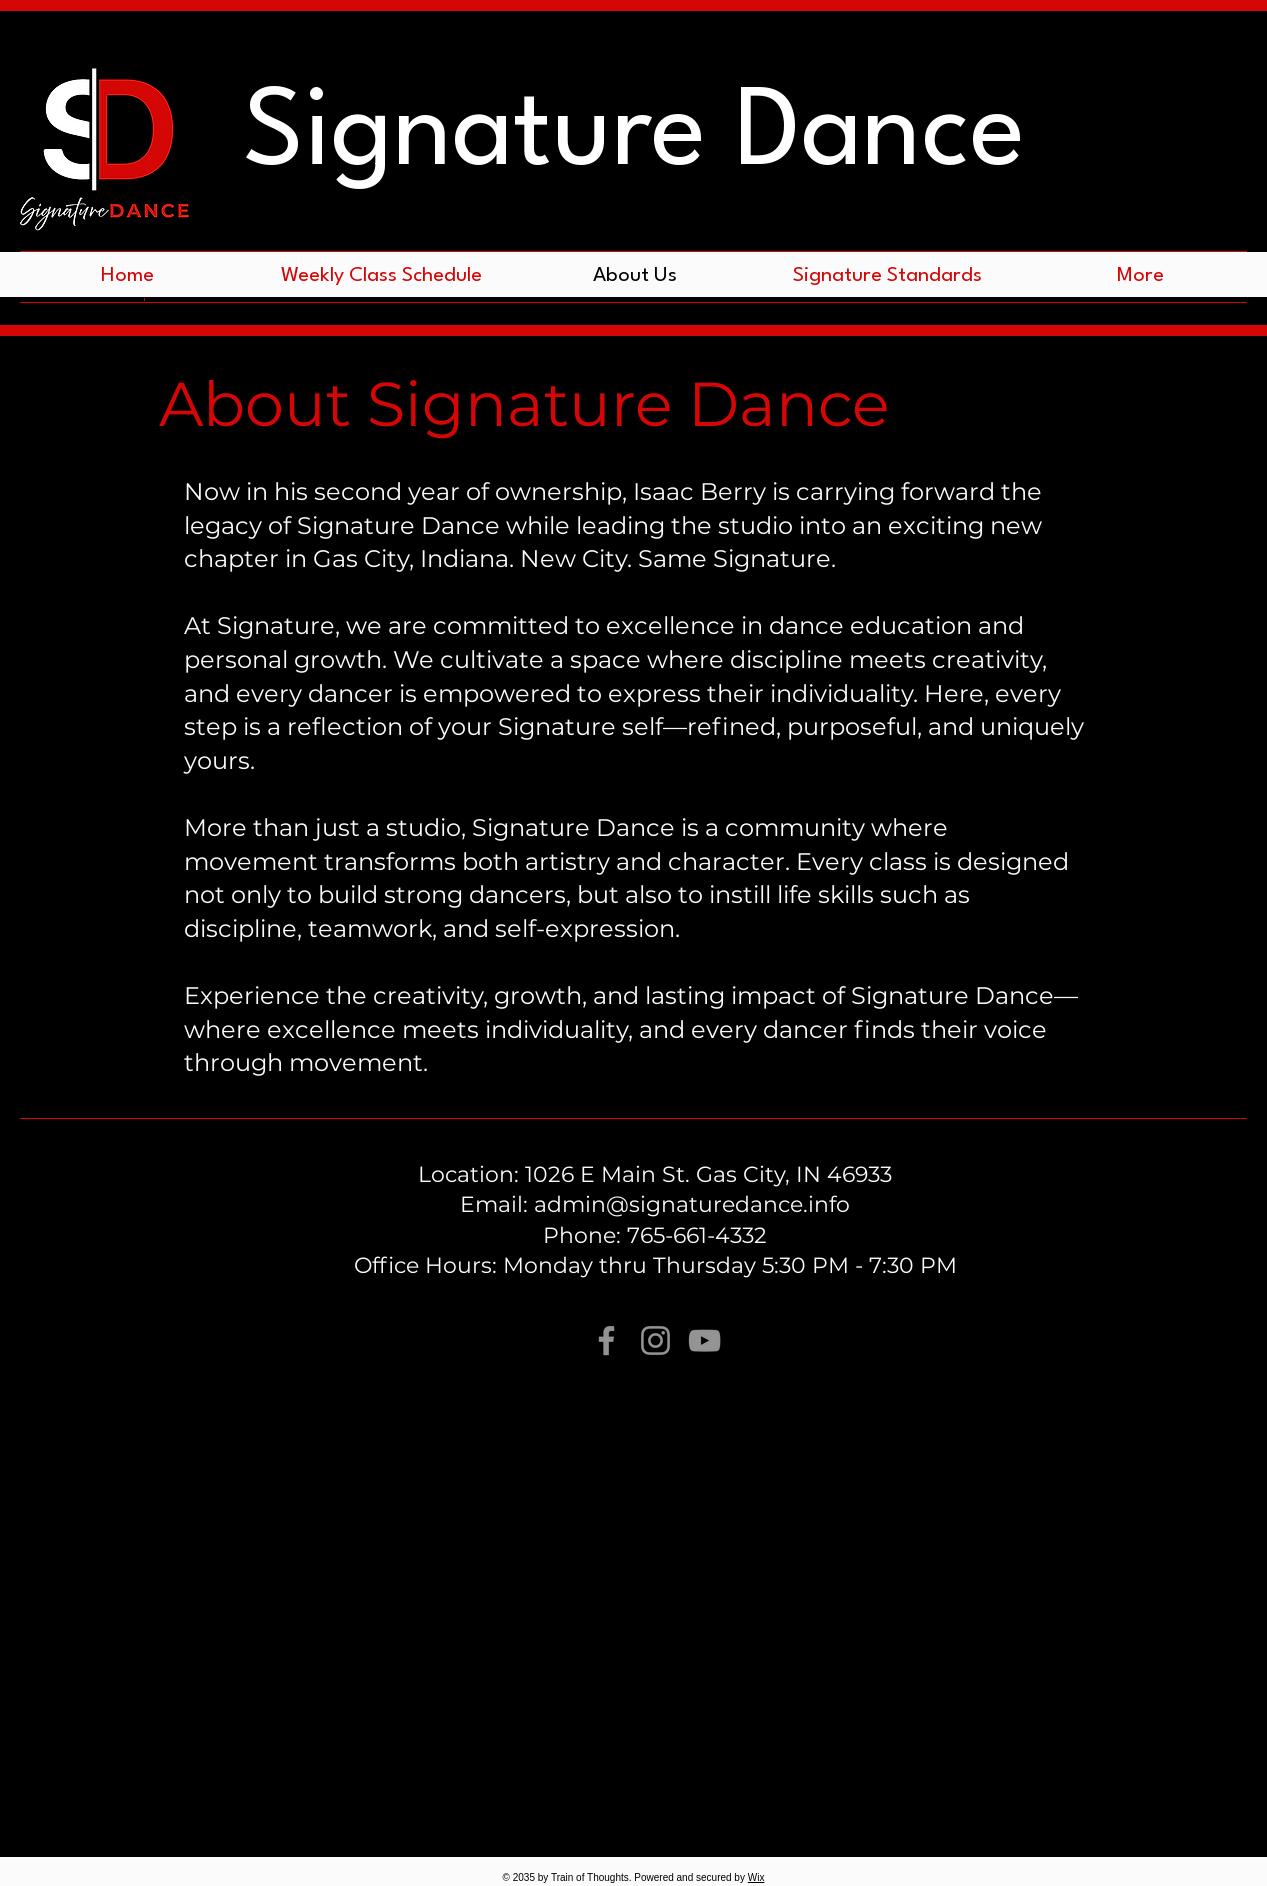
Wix (756, 1877)
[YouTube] (704, 1340)
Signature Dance (634, 136)
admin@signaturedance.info (692, 1204)
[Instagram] (655, 1340)
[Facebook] (606, 1340)
